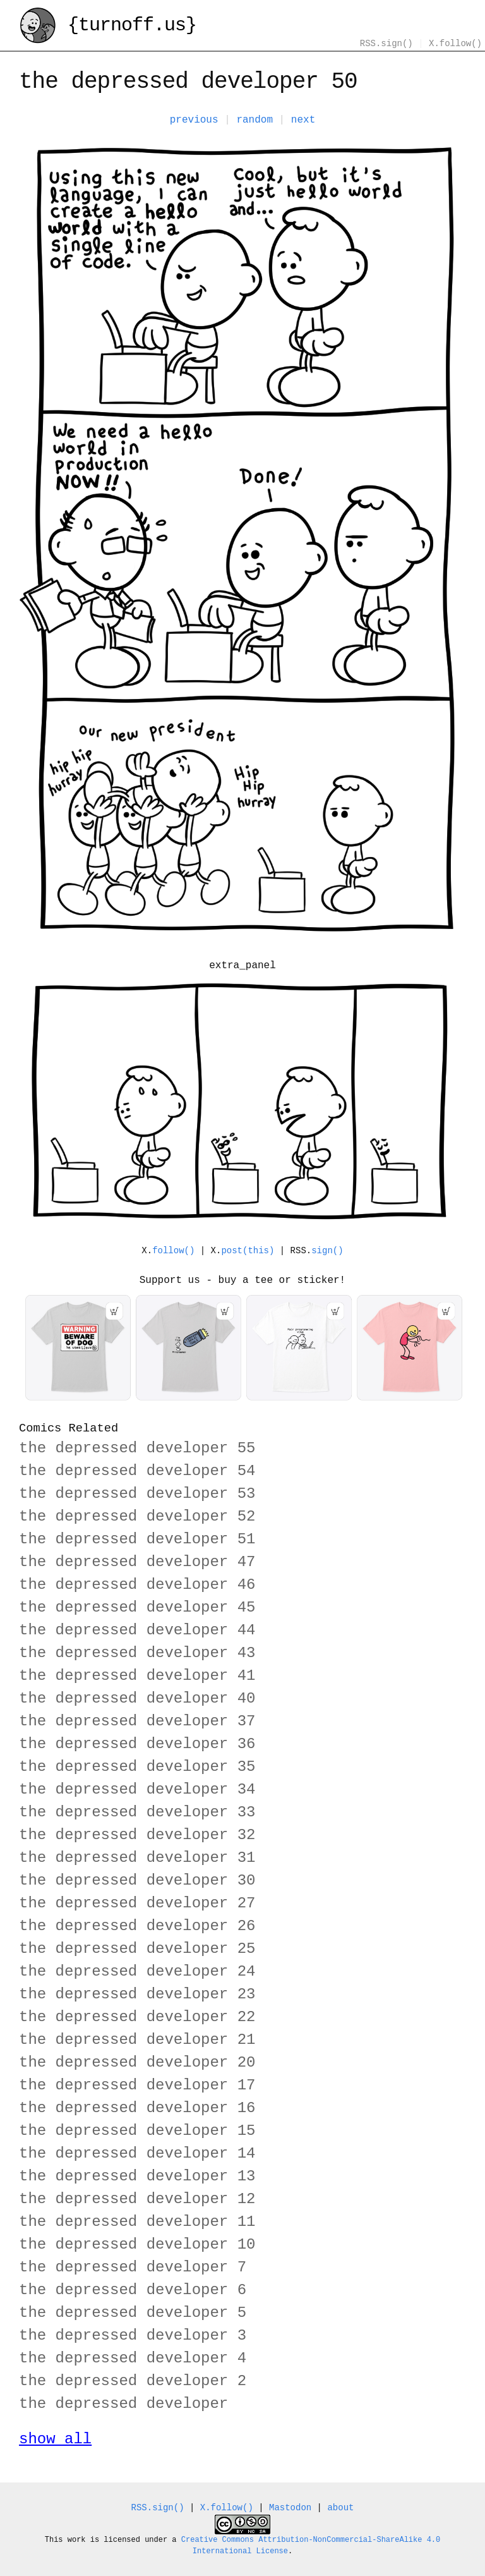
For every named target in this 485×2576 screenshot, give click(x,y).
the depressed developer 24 (137, 1971)
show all (55, 2439)
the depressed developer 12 (137, 2199)
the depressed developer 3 (132, 2335)
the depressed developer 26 (137, 1926)
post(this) (247, 1251)
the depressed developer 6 (132, 2290)
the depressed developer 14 (137, 2153)
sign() (327, 1251)
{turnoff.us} (107, 27)
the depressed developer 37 (137, 1721)
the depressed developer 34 (137, 1789)
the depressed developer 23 (137, 1994)
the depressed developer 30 (137, 1880)
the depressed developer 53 (137, 1493)
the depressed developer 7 (132, 2267)
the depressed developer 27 (137, 1903)
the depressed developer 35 (137, 1766)
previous (194, 120)
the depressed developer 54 (137, 1471)
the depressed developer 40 (137, 1698)
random (254, 120)
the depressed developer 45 (137, 1607)
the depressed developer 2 (132, 2381)
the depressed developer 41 (137, 1675)
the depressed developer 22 (137, 2017)
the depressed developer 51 (137, 1539)
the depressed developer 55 (137, 1448)
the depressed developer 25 (137, 1948)
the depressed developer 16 (137, 2108)
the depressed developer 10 (137, 2244)
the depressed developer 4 (132, 2358)
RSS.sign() (386, 44)
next (303, 120)
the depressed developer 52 (137, 1516)
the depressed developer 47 (137, 1562)
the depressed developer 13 (137, 2176)
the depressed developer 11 (137, 2221)
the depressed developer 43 (137, 1653)
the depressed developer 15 (137, 2130)
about (340, 2508)
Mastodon (290, 2508)
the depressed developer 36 (137, 1744)
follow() (173, 1251)
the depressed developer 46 (137, 1584)
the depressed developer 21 (137, 2039)
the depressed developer (123, 2403)
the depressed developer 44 (137, 1630)
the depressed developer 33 (137, 1812)
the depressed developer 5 (132, 2312)
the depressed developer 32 (137, 1835)
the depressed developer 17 (137, 2085)
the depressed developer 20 (137, 2062)
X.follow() (455, 44)
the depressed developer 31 (137, 1857)
